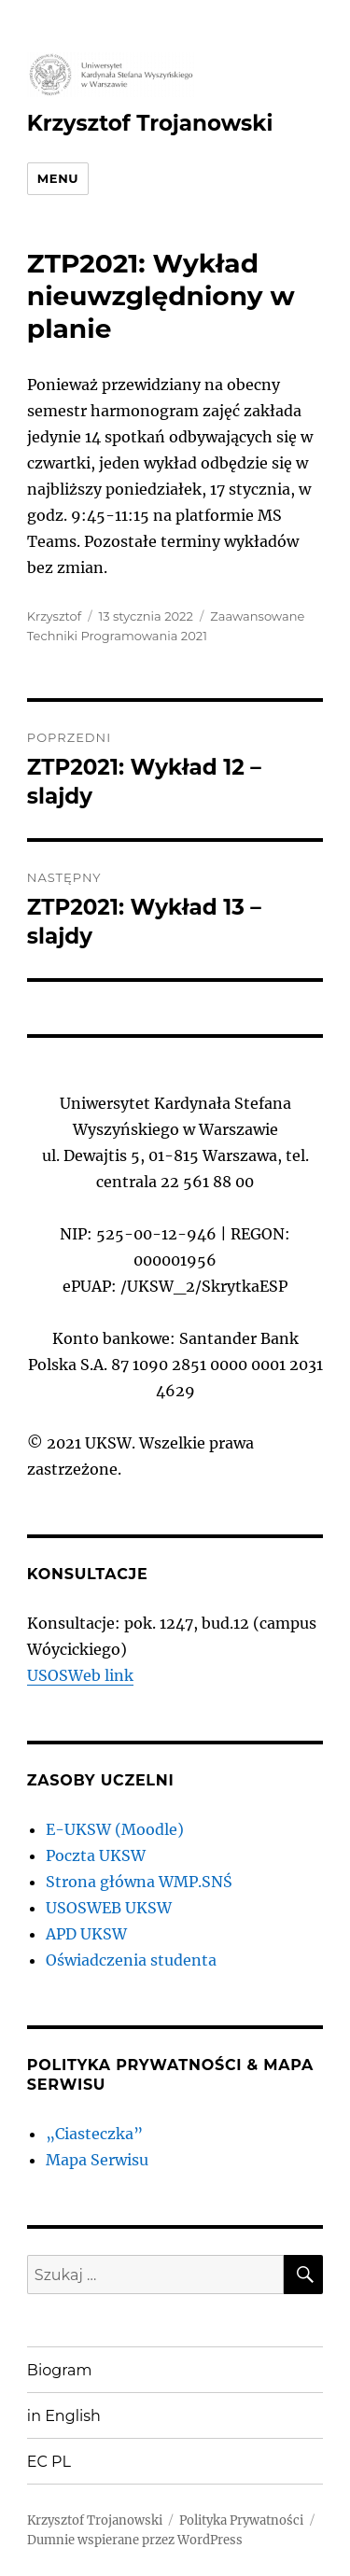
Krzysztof (54, 616)
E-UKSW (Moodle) (115, 1829)
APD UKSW (86, 1934)
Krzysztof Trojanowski (150, 123)
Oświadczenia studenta (131, 1960)
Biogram (59, 2370)
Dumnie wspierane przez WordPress (135, 2540)
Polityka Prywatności (241, 2520)
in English (64, 2416)
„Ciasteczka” (94, 2133)
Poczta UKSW (96, 1855)
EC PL (49, 2462)
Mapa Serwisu (97, 2159)
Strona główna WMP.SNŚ (139, 1881)
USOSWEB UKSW (109, 1907)
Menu (57, 178)
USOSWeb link (80, 1675)
